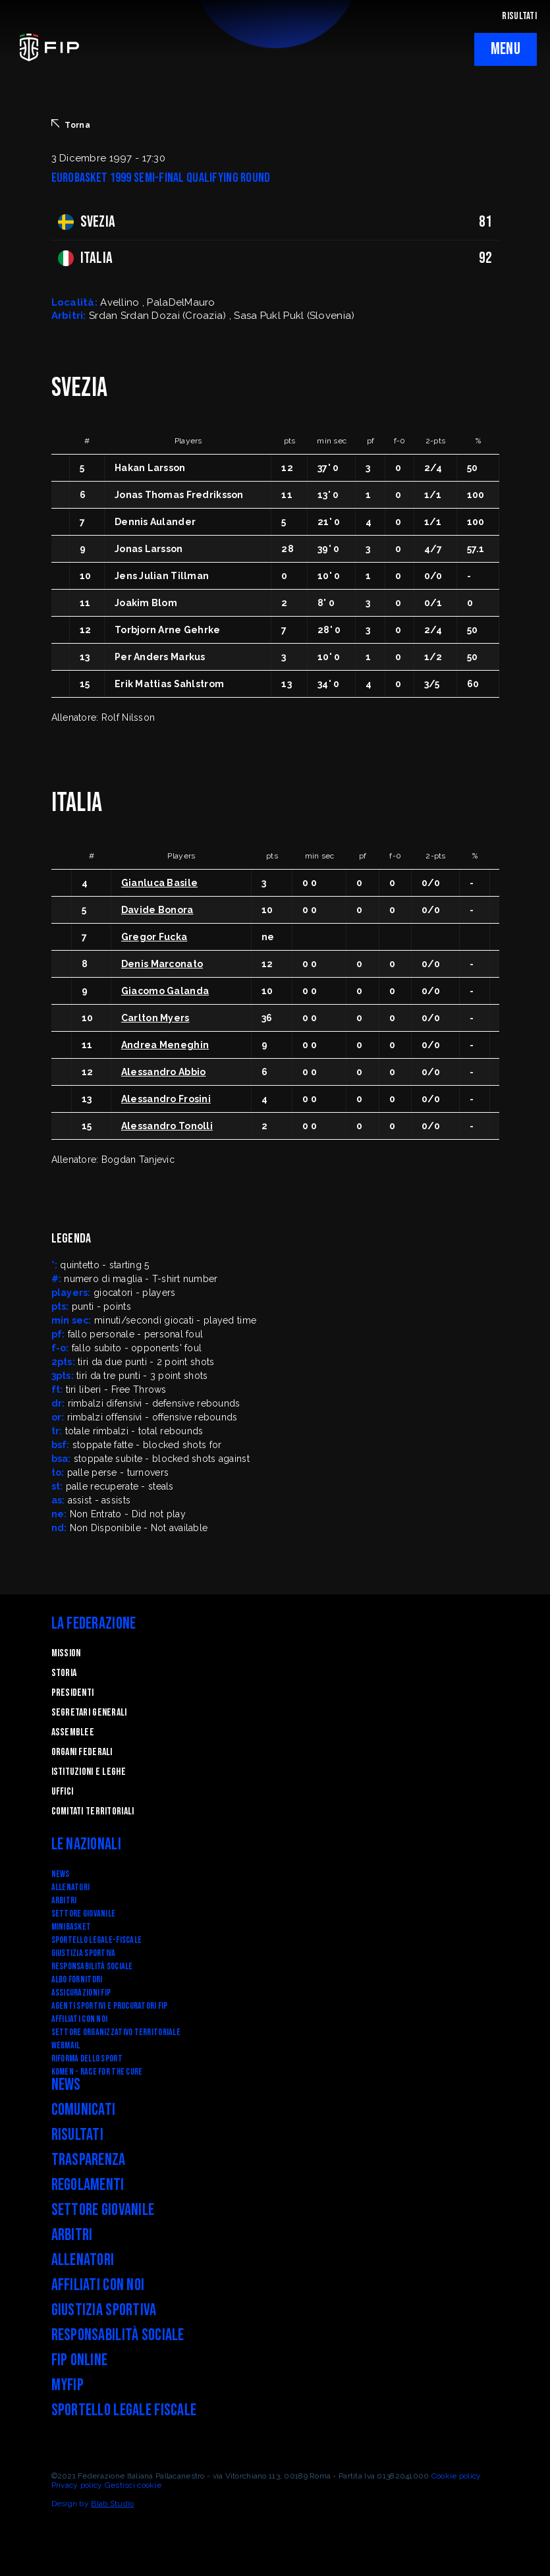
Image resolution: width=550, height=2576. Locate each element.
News (60, 1874)
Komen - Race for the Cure (97, 2071)
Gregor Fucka (154, 937)
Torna (70, 124)
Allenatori (70, 1887)
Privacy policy (77, 2485)
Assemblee (73, 1732)
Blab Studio (112, 2503)
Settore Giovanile (83, 1913)
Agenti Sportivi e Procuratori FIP (109, 2005)
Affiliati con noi (79, 2019)
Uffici (62, 1791)
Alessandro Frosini (166, 1099)
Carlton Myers (155, 1018)
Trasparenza (88, 2160)
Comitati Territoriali (92, 1811)
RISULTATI (519, 16)
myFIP (67, 2385)
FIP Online (79, 2360)
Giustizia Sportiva (83, 1953)
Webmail (65, 2045)
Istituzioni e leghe (88, 1772)
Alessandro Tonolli (167, 1126)
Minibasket (71, 1926)
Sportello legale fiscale (124, 2410)
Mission (66, 1653)
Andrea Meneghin (165, 1045)
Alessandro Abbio (163, 1072)
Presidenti (72, 1693)
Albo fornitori (77, 1979)
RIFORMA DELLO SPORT (87, 2058)
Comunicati (83, 2110)
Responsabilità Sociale (92, 1966)
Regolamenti (87, 2185)
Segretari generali (89, 1712)
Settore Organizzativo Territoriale (116, 2032)
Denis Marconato (162, 964)
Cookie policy (456, 2475)
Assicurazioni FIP (81, 1992)
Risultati (77, 2135)
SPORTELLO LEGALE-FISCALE (96, 1940)
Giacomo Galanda (165, 991)
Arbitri (64, 1900)
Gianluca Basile (159, 883)
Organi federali (82, 1752)
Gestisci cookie (133, 2485)
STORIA (64, 1673)
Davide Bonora (157, 910)
